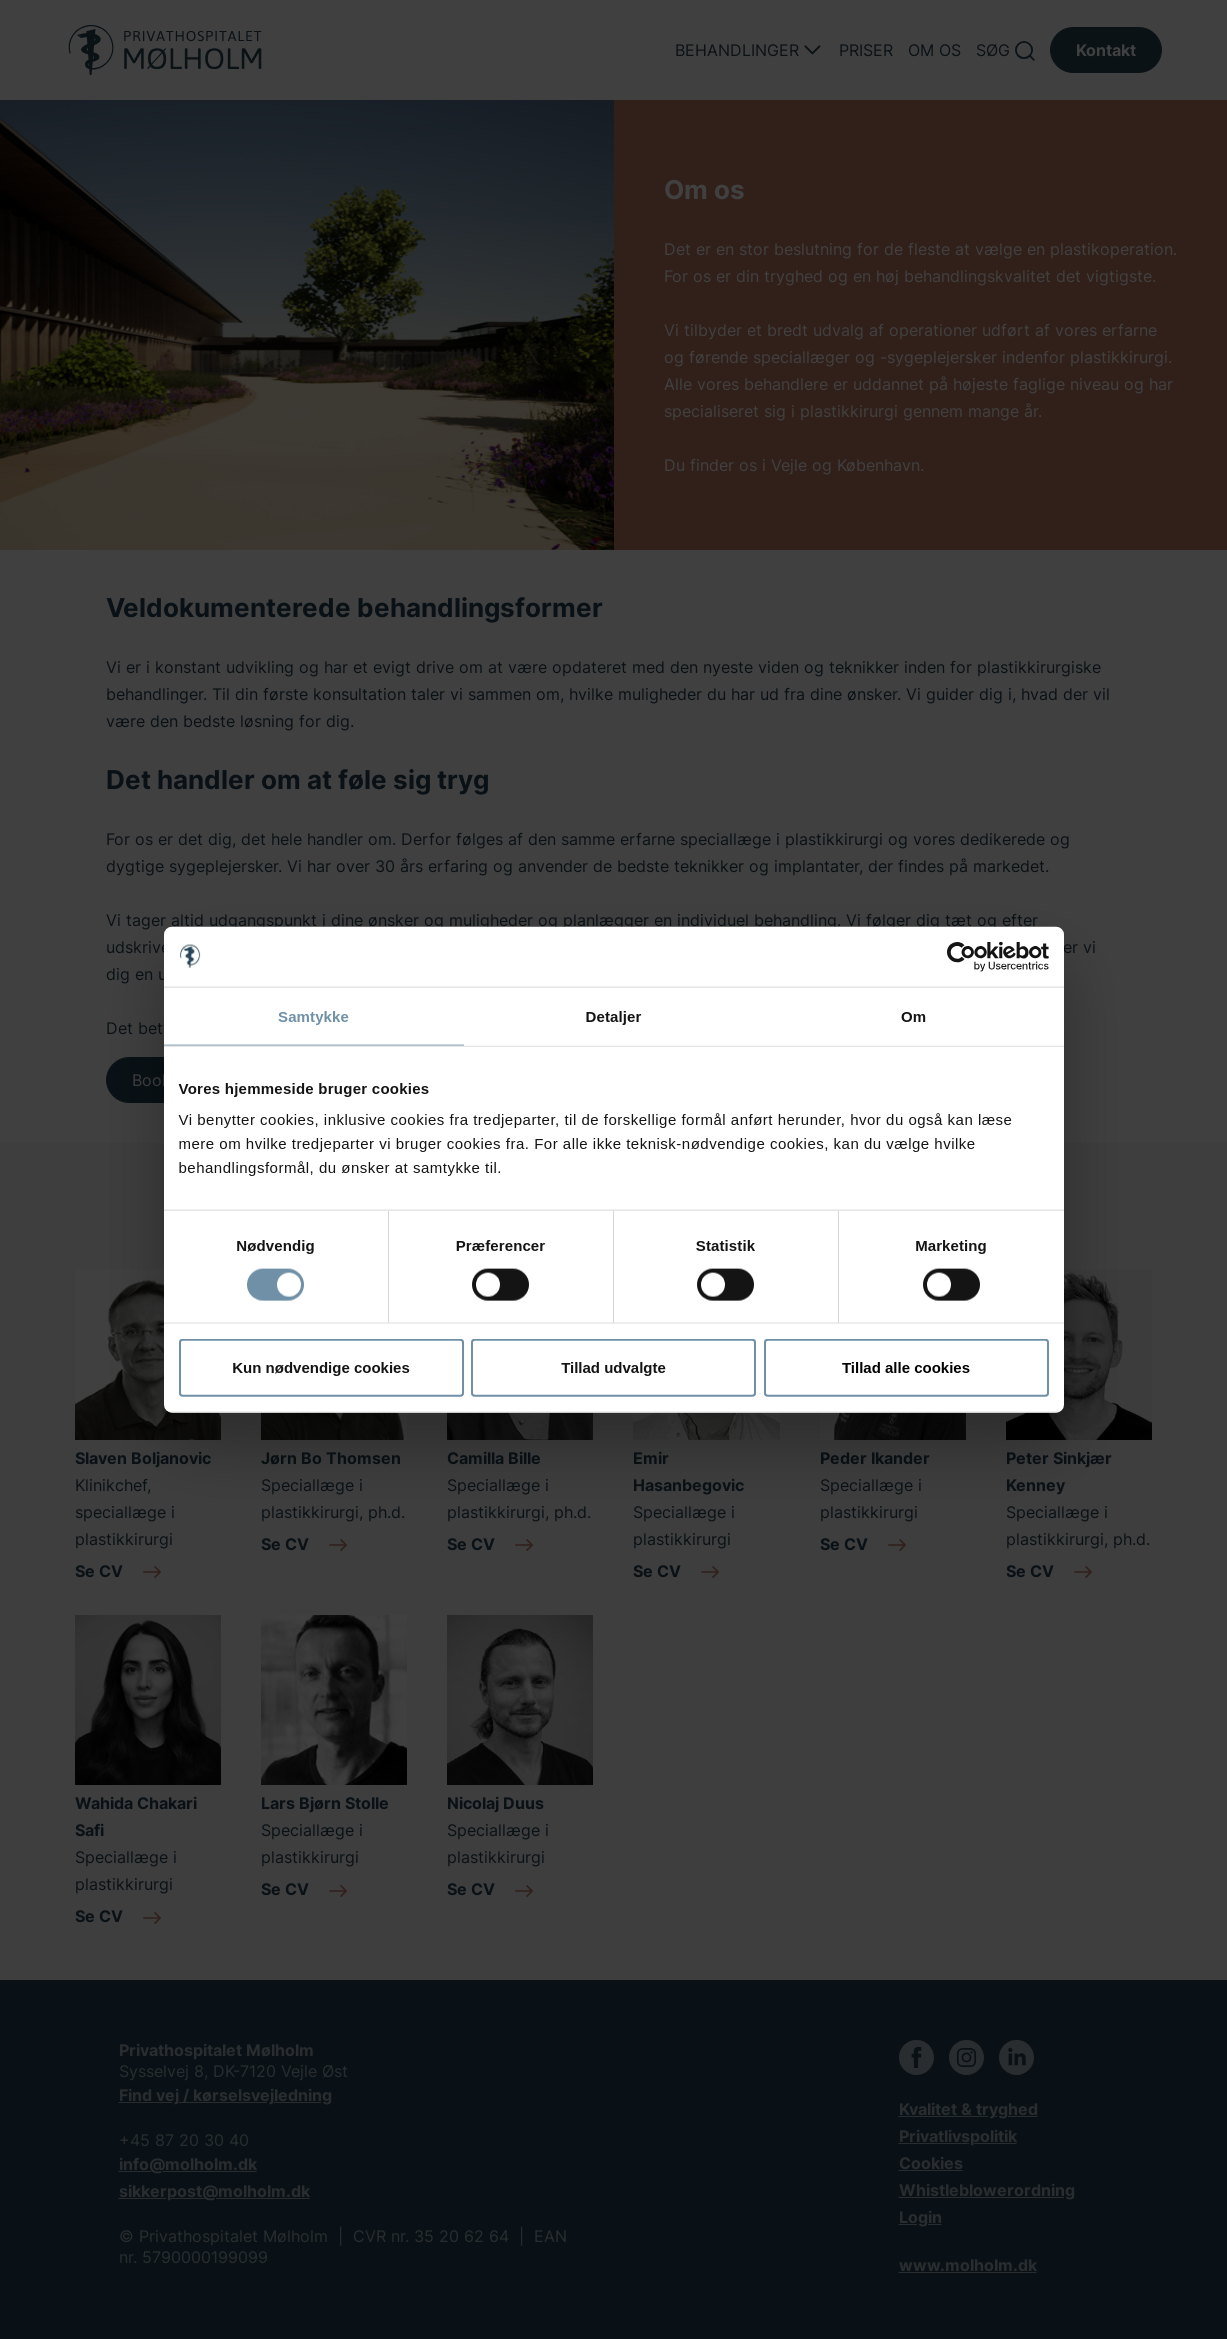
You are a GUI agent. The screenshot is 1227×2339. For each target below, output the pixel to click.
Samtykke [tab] (313, 1015)
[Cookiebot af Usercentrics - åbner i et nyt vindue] (961, 956)
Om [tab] (913, 1015)
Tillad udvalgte (613, 1367)
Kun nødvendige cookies (321, 1367)
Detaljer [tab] (614, 1015)
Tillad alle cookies (906, 1367)
